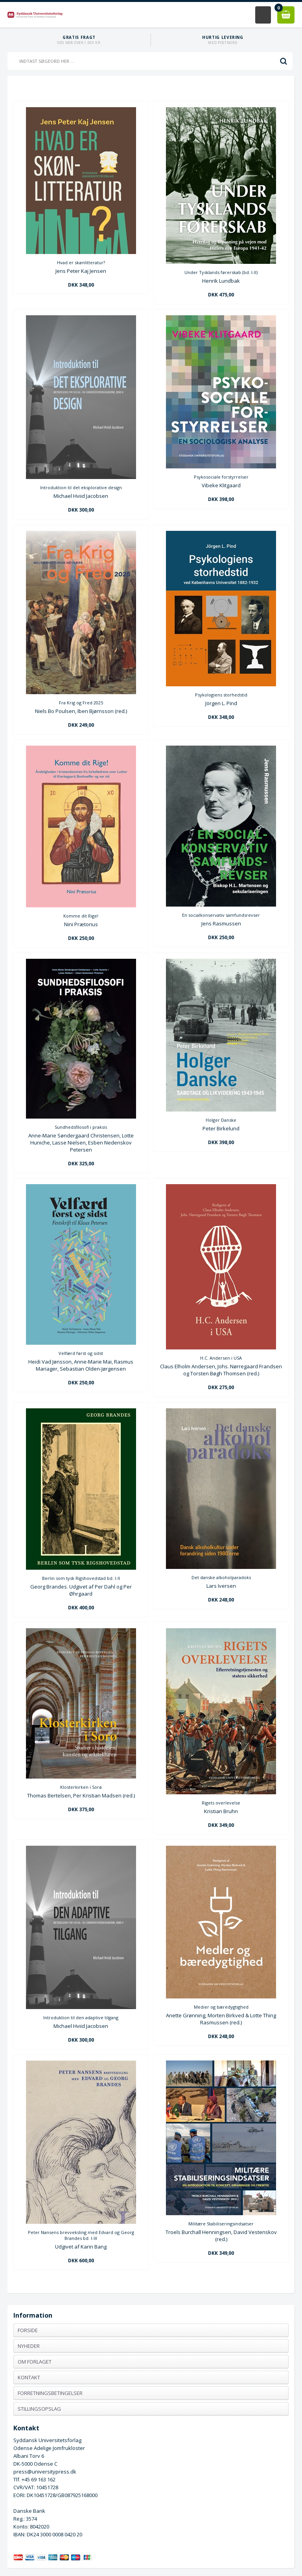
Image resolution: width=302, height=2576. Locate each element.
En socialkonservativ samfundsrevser (221, 915)
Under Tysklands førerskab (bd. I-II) (221, 272)
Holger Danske (221, 1120)
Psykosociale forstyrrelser (221, 477)
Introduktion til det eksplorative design (81, 487)
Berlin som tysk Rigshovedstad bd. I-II (81, 1578)
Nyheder (29, 2345)
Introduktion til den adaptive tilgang (80, 2017)
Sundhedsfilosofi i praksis (81, 1127)
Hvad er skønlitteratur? (81, 262)
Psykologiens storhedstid (221, 695)
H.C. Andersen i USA (221, 1358)
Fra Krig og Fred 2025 (81, 703)
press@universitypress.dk (44, 2471)
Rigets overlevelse (221, 1803)
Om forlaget (35, 2361)
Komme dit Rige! (80, 916)
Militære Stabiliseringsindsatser (221, 2224)
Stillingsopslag (39, 2408)
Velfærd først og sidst (81, 1353)
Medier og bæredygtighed (221, 2007)
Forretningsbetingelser (50, 2393)
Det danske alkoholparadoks (221, 1577)
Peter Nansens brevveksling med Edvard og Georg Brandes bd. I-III (81, 2235)
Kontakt (29, 2377)
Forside (28, 2330)
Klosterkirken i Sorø (81, 1787)
